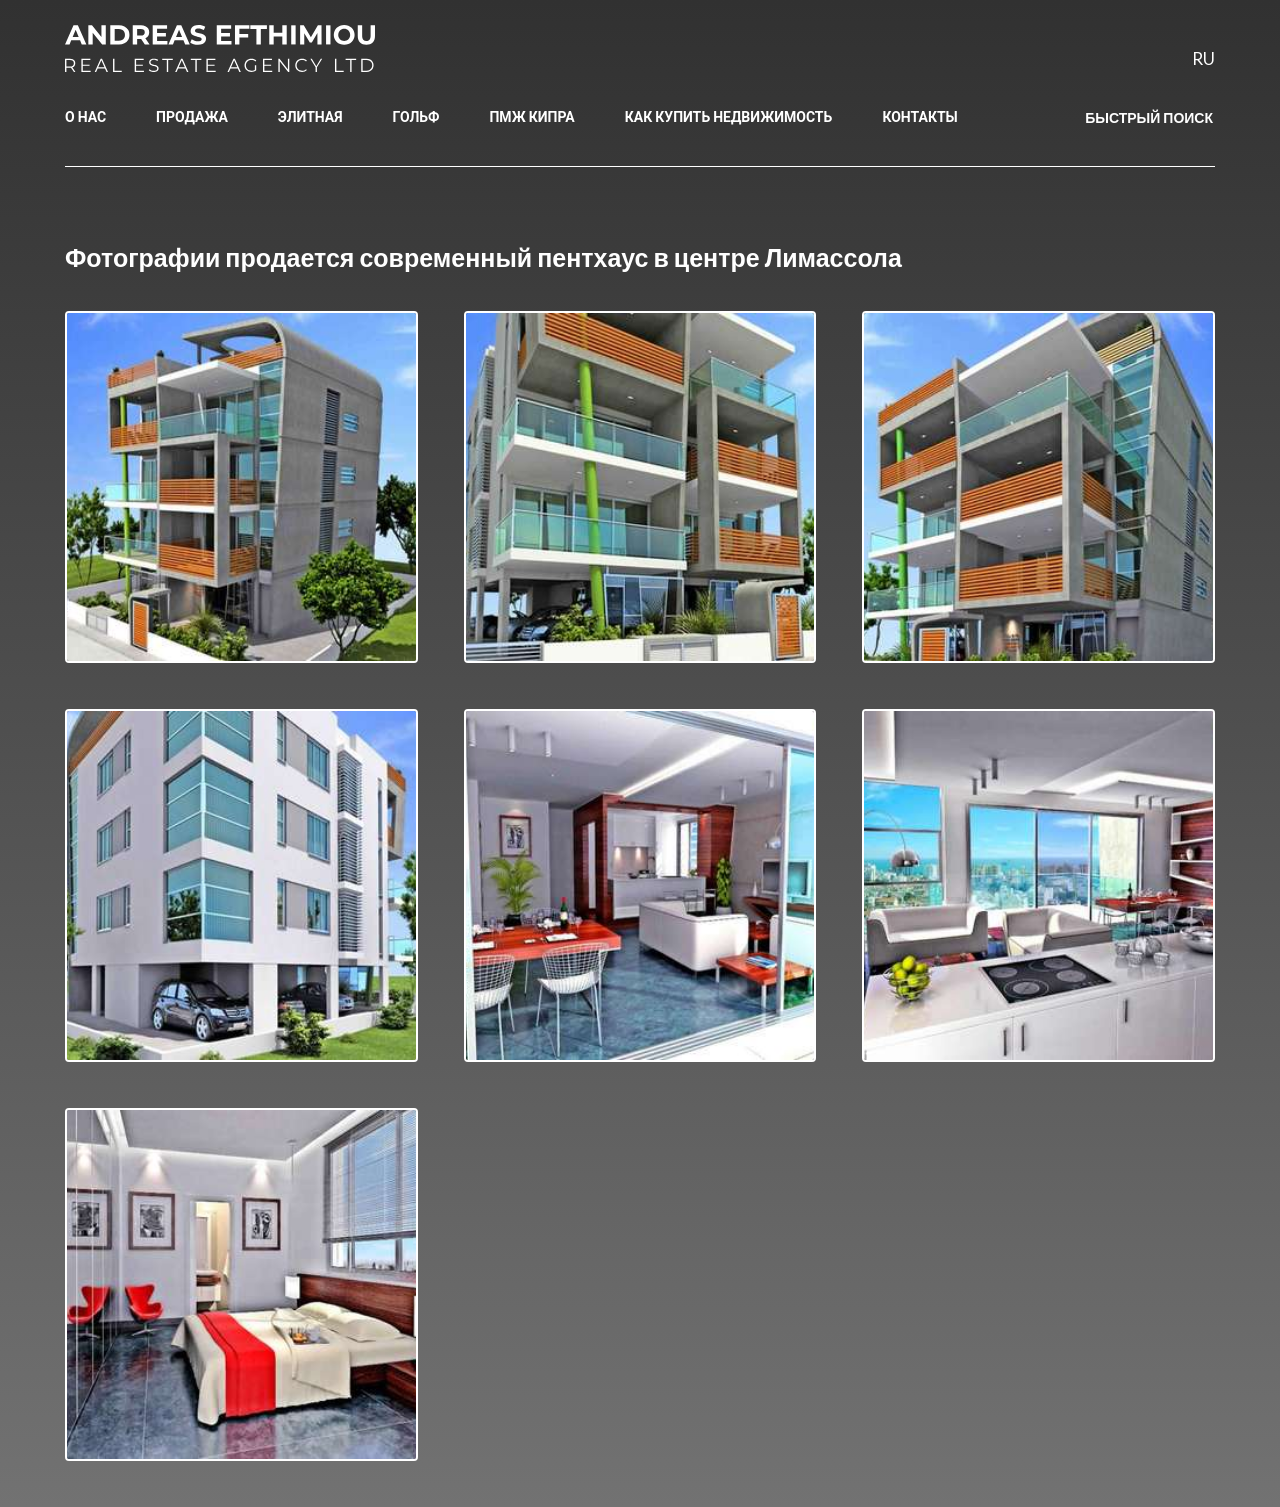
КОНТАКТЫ (919, 116)
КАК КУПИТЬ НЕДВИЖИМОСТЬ (729, 116)
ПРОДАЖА (192, 116)
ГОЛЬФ (416, 116)
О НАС (85, 116)
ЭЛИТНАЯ (310, 116)
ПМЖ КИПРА (531, 116)
